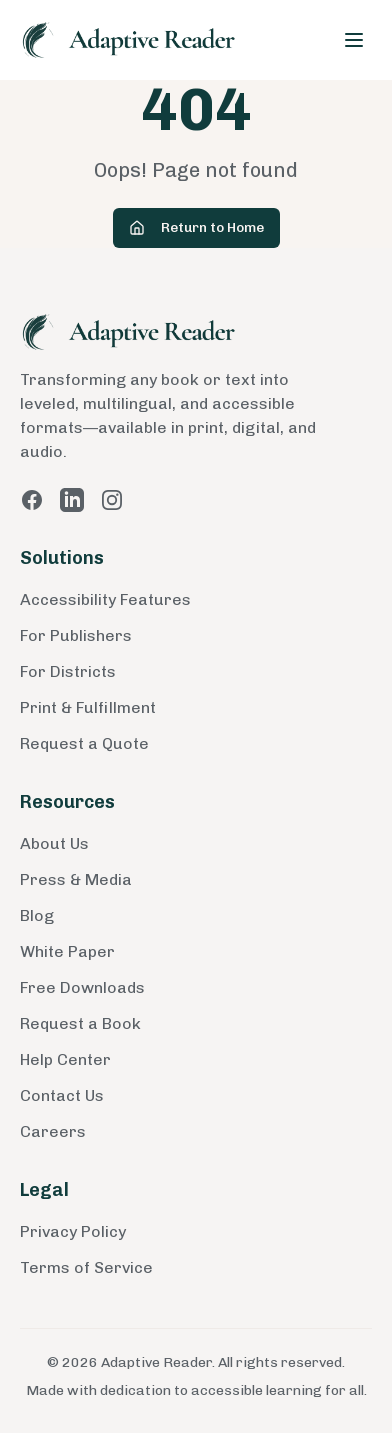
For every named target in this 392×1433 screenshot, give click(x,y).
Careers (53, 1131)
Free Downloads (82, 987)
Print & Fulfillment (88, 707)
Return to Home (196, 227)
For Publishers (76, 635)
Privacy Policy (73, 1231)
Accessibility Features (105, 599)
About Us (54, 843)
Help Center (65, 1059)
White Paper (67, 951)
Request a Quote (84, 743)
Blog (37, 915)
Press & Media (76, 879)
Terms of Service (86, 1267)
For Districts (68, 671)
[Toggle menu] (354, 40)
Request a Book (80, 1023)
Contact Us (62, 1095)
